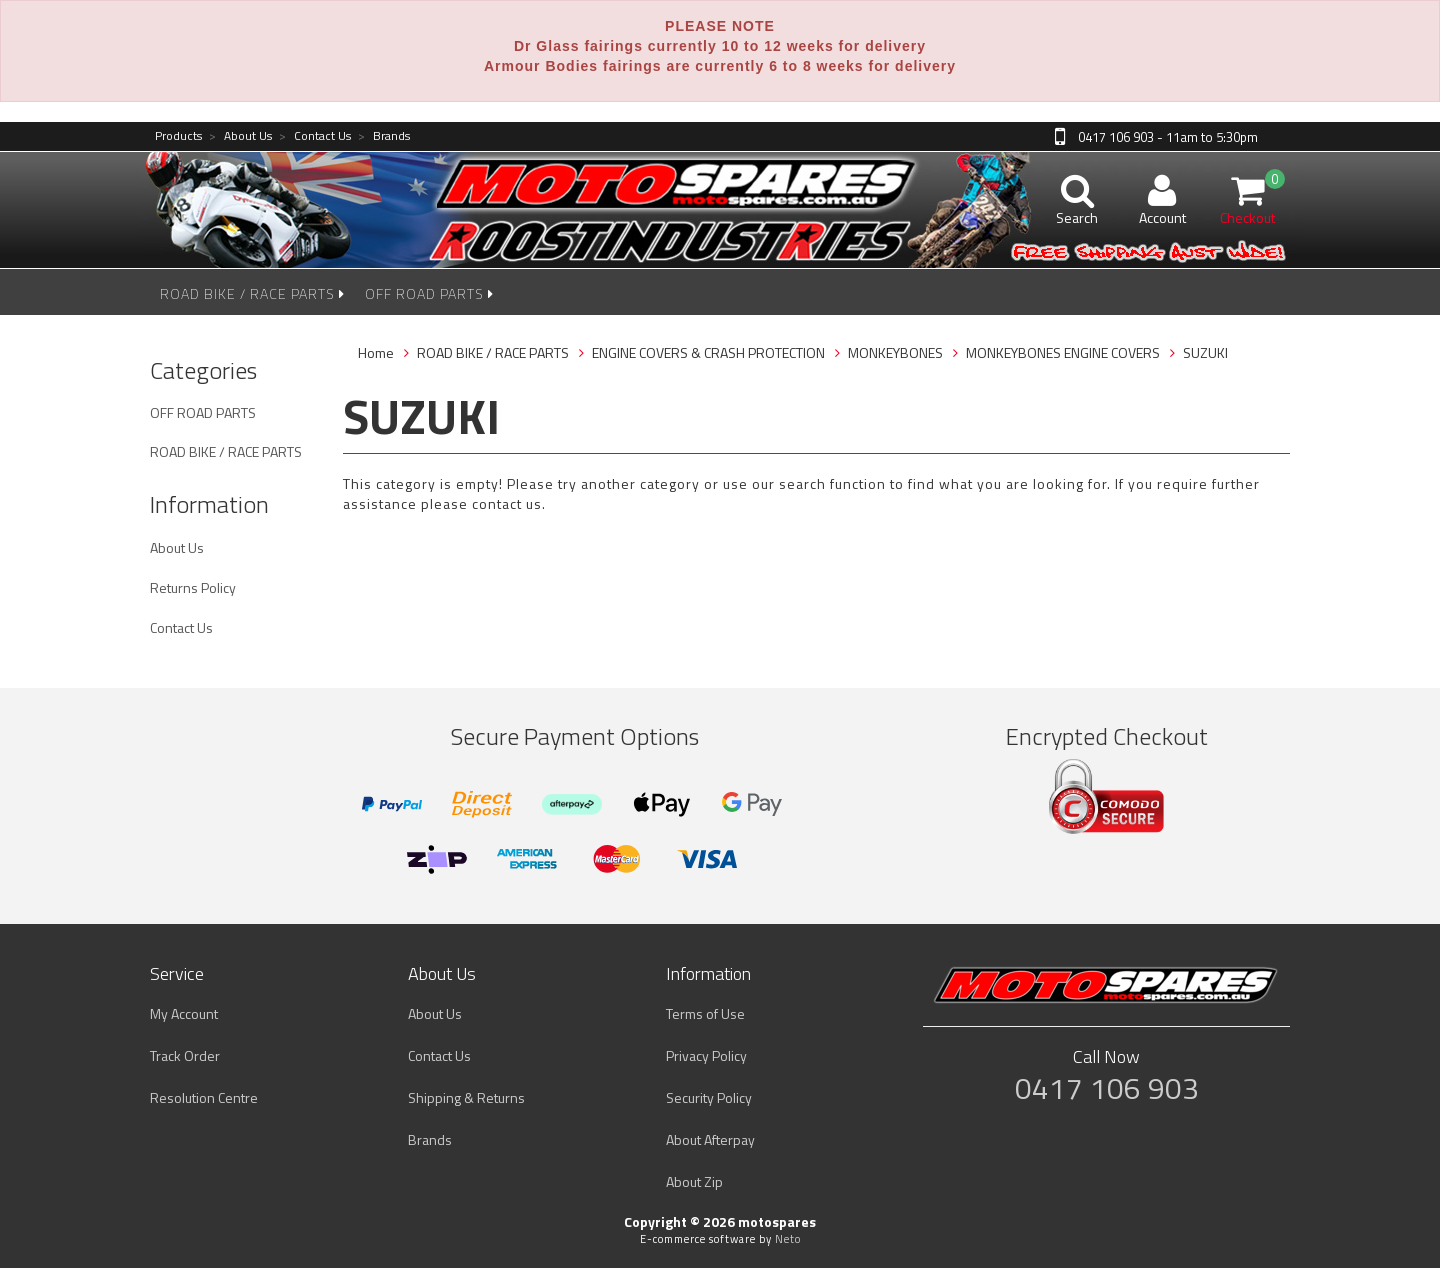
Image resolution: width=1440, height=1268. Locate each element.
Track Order (185, 1055)
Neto (788, 1239)
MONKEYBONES (895, 352)
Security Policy (709, 1097)
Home (376, 352)
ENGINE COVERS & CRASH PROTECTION (708, 352)
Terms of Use (705, 1013)
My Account (184, 1013)
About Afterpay (710, 1139)
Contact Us (315, 136)
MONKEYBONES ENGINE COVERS (1063, 352)
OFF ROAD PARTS (429, 293)
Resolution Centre (204, 1097)
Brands (384, 136)
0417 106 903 (1107, 1088)
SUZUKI (1205, 352)
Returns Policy (193, 587)
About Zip (694, 1181)
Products (178, 136)
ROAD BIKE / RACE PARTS (252, 293)
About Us (240, 136)
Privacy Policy (706, 1055)
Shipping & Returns (466, 1097)
